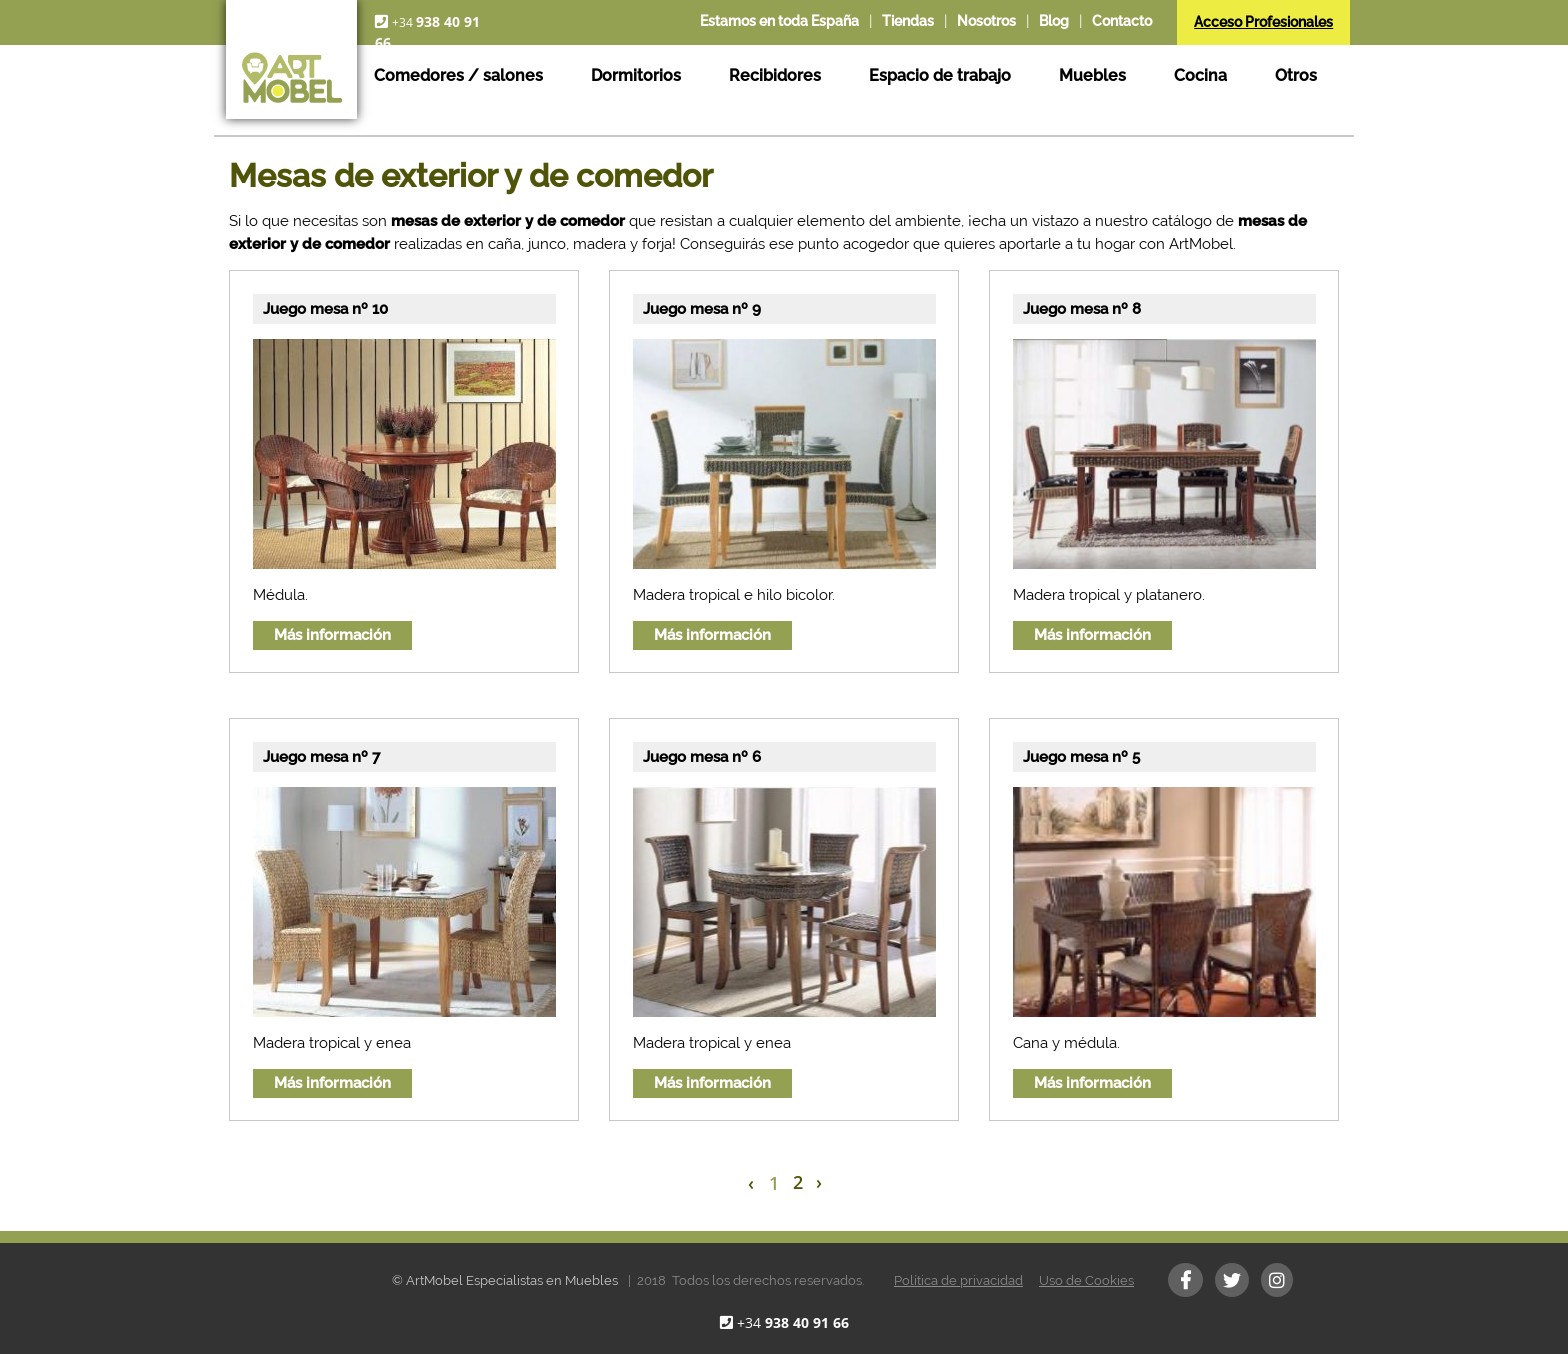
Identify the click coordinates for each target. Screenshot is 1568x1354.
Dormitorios (636, 75)
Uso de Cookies (1086, 1280)
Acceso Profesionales (1263, 22)
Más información (332, 635)
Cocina (1200, 75)
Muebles (1092, 75)
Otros (1296, 75)
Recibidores (775, 75)
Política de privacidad (958, 1280)
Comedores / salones (458, 75)
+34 (793, 1322)
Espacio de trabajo (940, 75)
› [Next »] (819, 1182)
